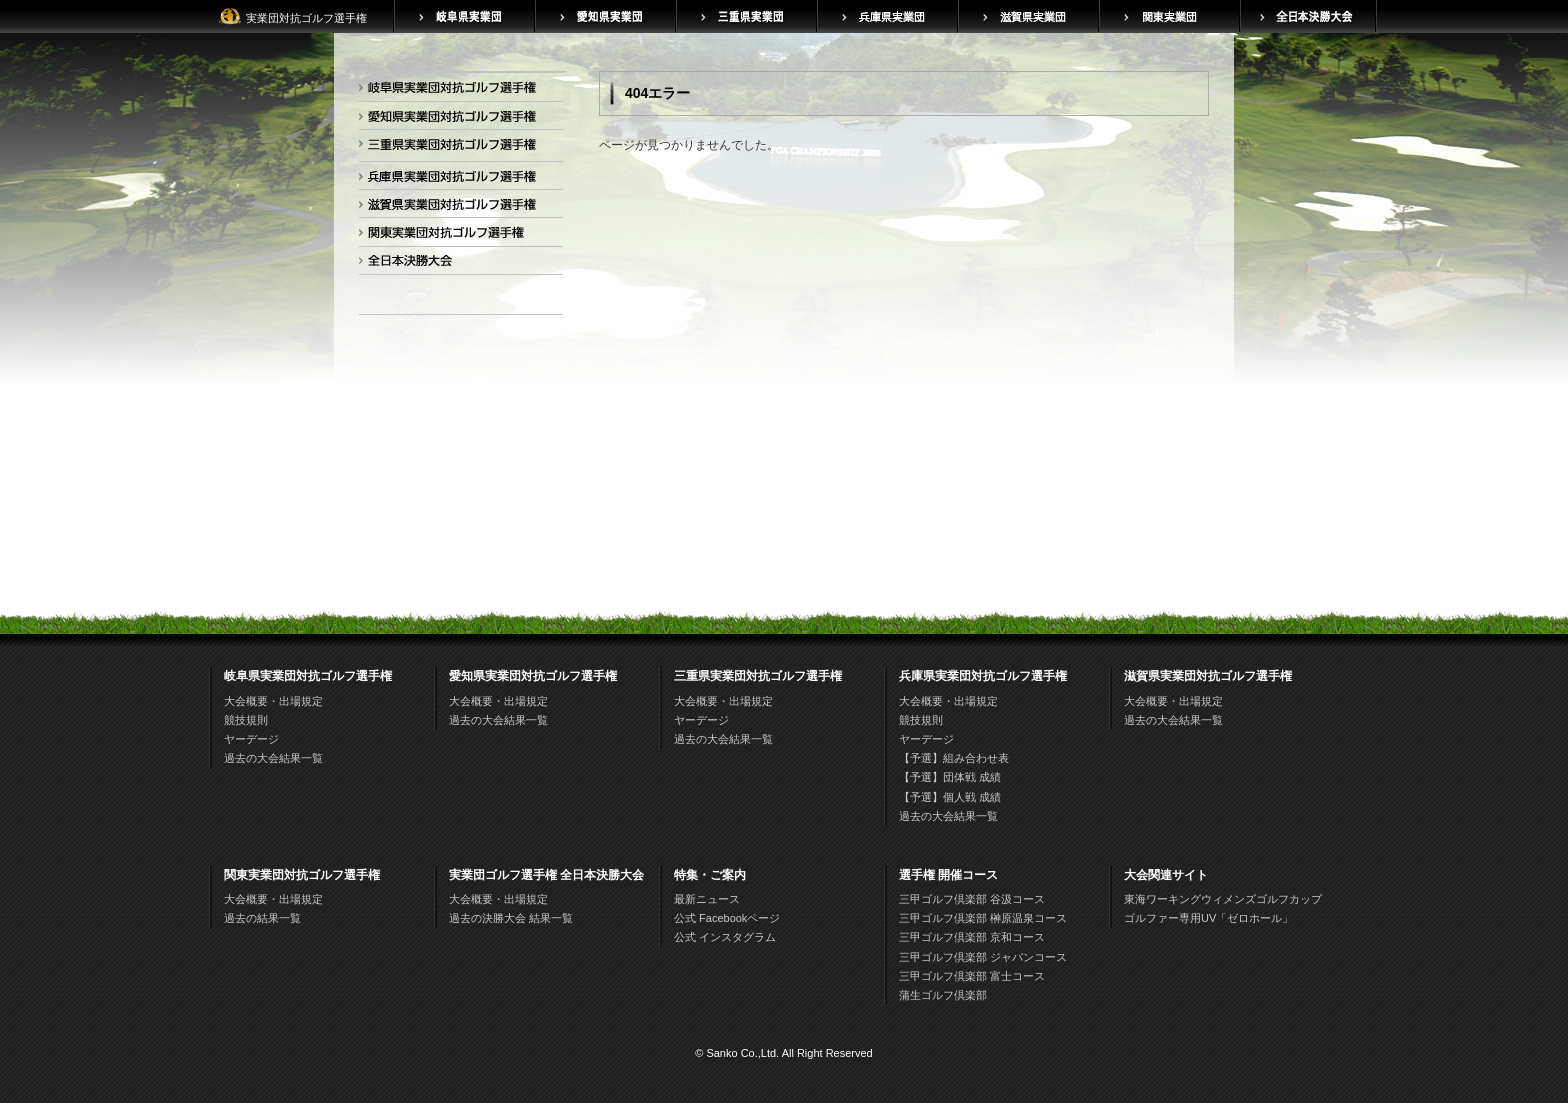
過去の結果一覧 (262, 918)
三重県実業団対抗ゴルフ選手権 (457, 147)
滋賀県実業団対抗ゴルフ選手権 (457, 207)
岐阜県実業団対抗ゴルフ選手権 (457, 90)
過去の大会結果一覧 (273, 758)
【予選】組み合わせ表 (954, 758)
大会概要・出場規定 (273, 701)
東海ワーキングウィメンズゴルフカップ (1223, 899)
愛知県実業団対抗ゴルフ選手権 (457, 119)
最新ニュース (707, 899)
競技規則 (246, 720)
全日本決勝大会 (457, 264)
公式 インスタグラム (725, 937)
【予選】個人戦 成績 (950, 797)
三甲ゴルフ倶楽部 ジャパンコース (983, 957)
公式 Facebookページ (727, 918)
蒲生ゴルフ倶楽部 (943, 995)
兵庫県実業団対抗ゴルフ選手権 (457, 179)
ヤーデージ (251, 739)
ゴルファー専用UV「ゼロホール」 (1208, 918)
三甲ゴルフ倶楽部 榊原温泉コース (983, 918)
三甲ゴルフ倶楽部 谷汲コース (972, 899)
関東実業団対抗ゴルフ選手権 (457, 235)
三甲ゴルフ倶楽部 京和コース (972, 937)
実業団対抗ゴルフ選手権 (306, 18)
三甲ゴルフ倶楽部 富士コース (972, 976)
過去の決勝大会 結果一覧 (511, 918)
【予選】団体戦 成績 (950, 777)
